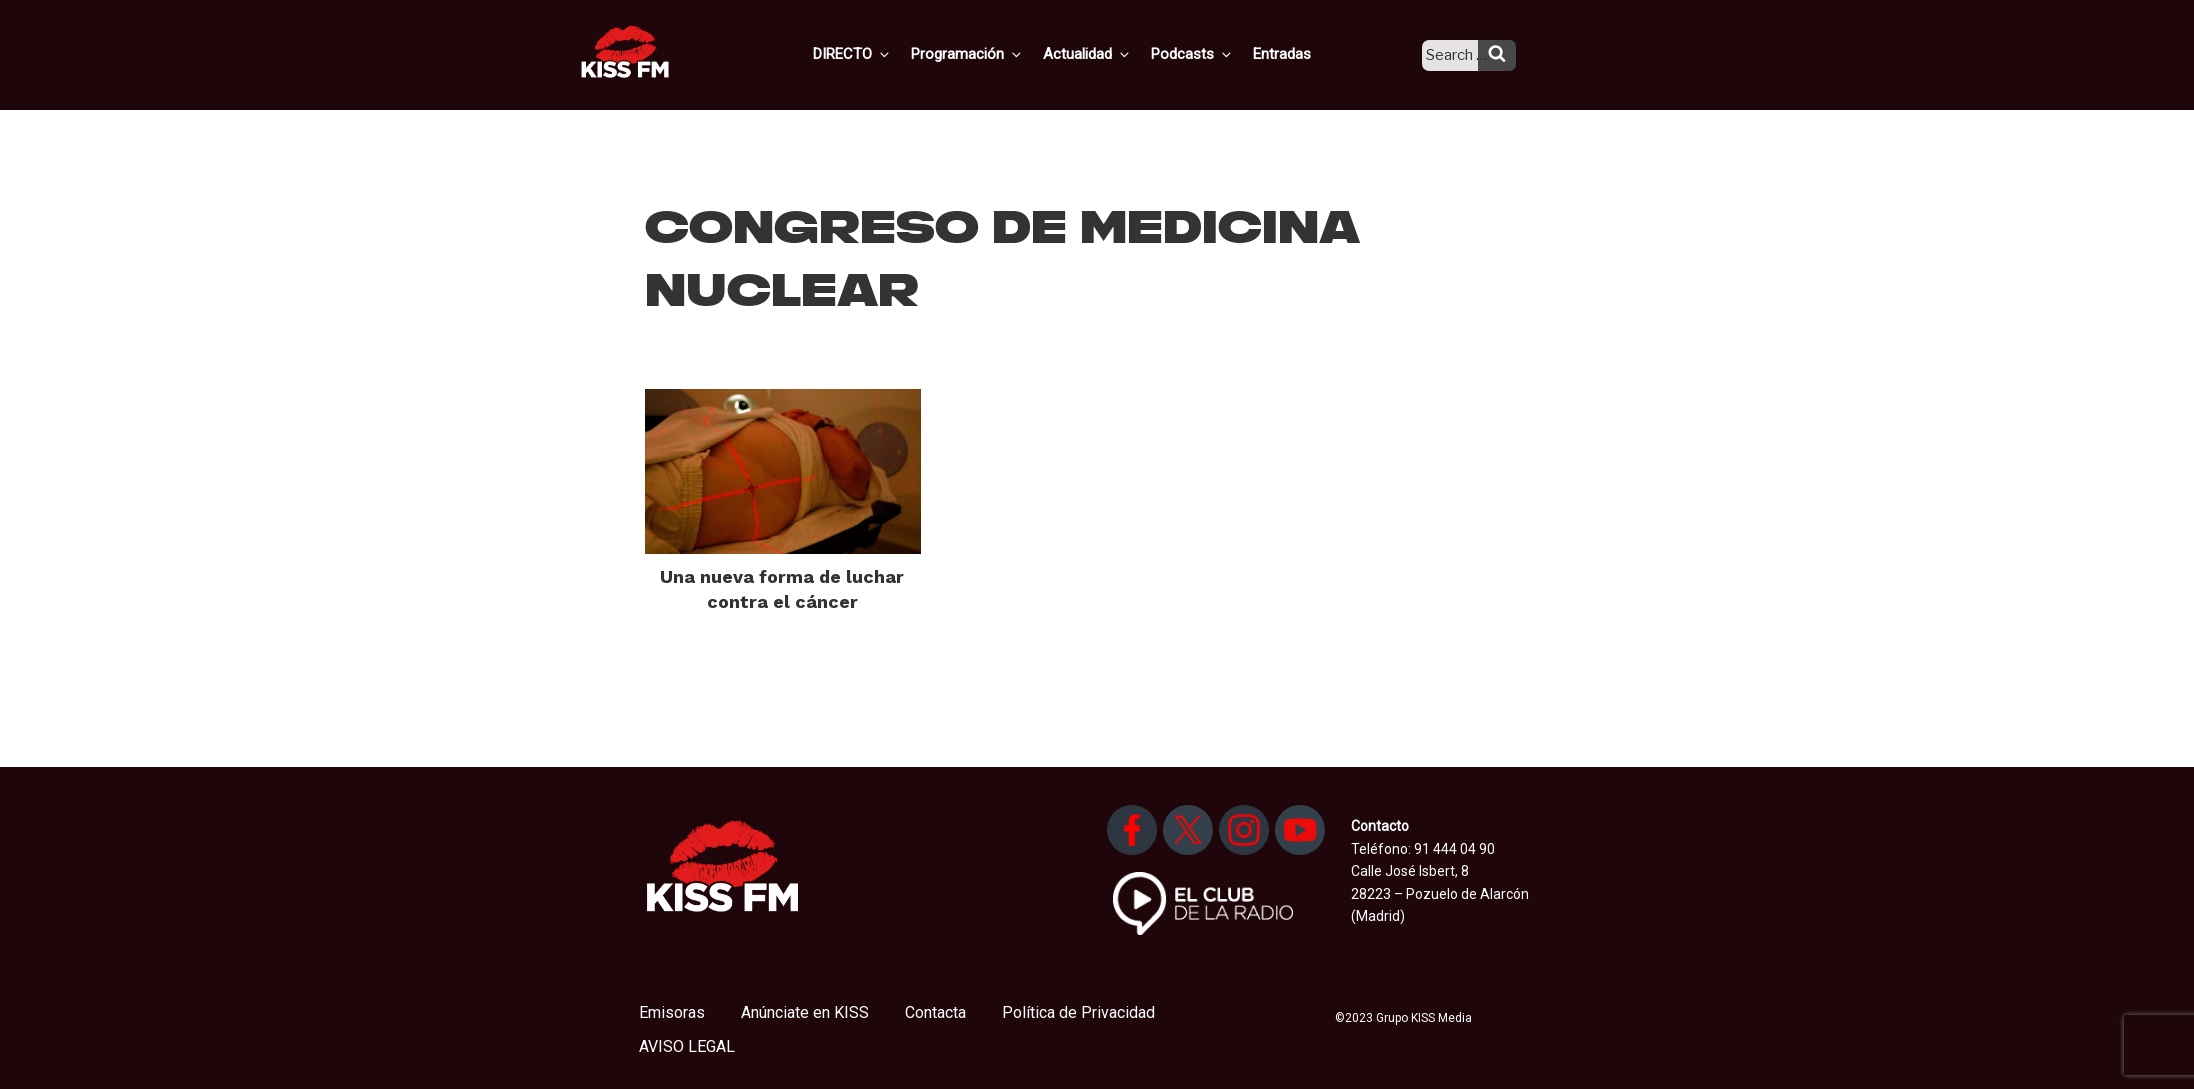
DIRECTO (884, 53)
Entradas (1296, 53)
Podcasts (1211, 53)
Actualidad (1110, 53)
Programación (994, 53)
